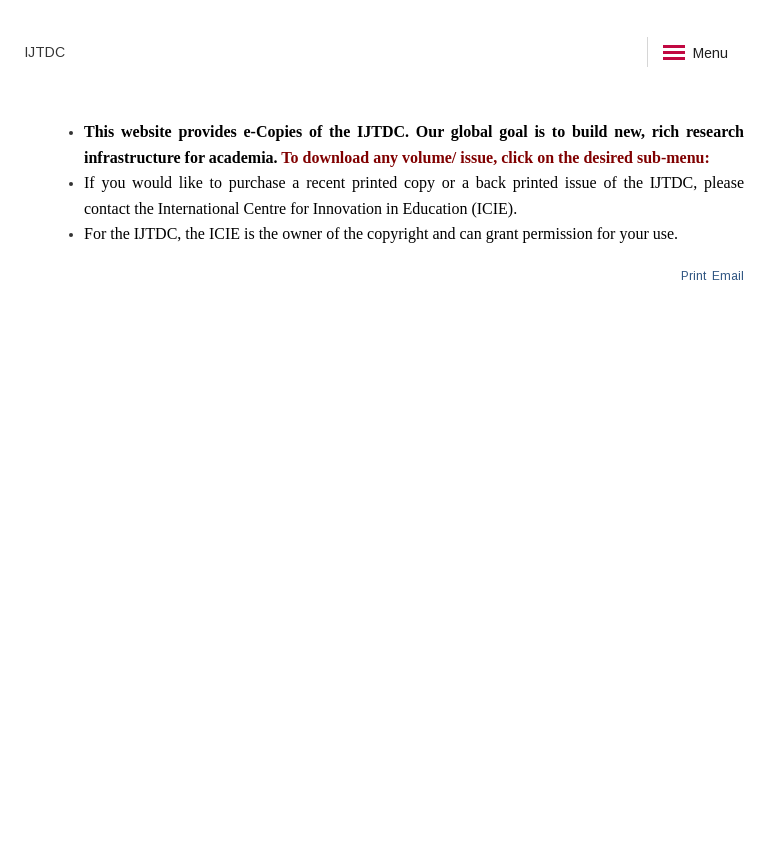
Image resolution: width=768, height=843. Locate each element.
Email (726, 276)
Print (693, 276)
